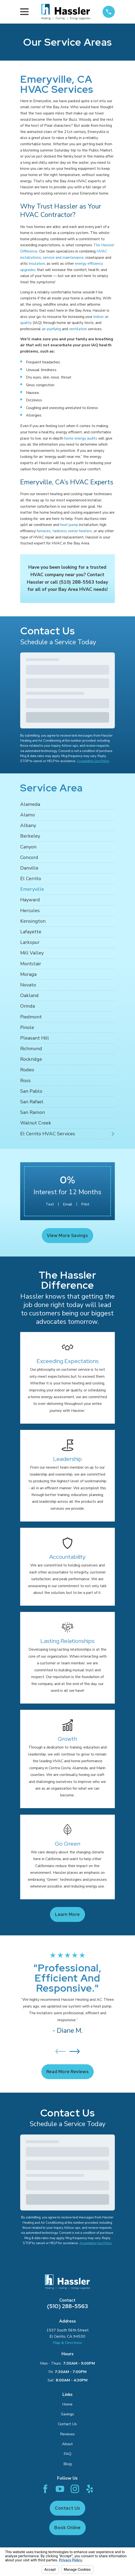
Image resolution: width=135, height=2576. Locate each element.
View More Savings (67, 1235)
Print (85, 1204)
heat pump (69, 524)
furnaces (44, 531)
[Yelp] (90, 2489)
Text (50, 1204)
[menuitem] (67, 804)
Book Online (67, 2527)
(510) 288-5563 (67, 2306)
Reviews (67, 2434)
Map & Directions (67, 2342)
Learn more (67, 1914)
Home (67, 2404)
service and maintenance (63, 257)
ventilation (78, 329)
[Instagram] (75, 2489)
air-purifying (51, 329)
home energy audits (80, 438)
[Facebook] (45, 2489)
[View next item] (74, 2051)
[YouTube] (60, 2489)
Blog (67, 2464)
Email (67, 1204)
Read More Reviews (67, 2071)
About (67, 2444)
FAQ (67, 2453)
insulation (37, 263)
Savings (67, 2414)
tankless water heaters (72, 531)
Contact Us (67, 2424)
